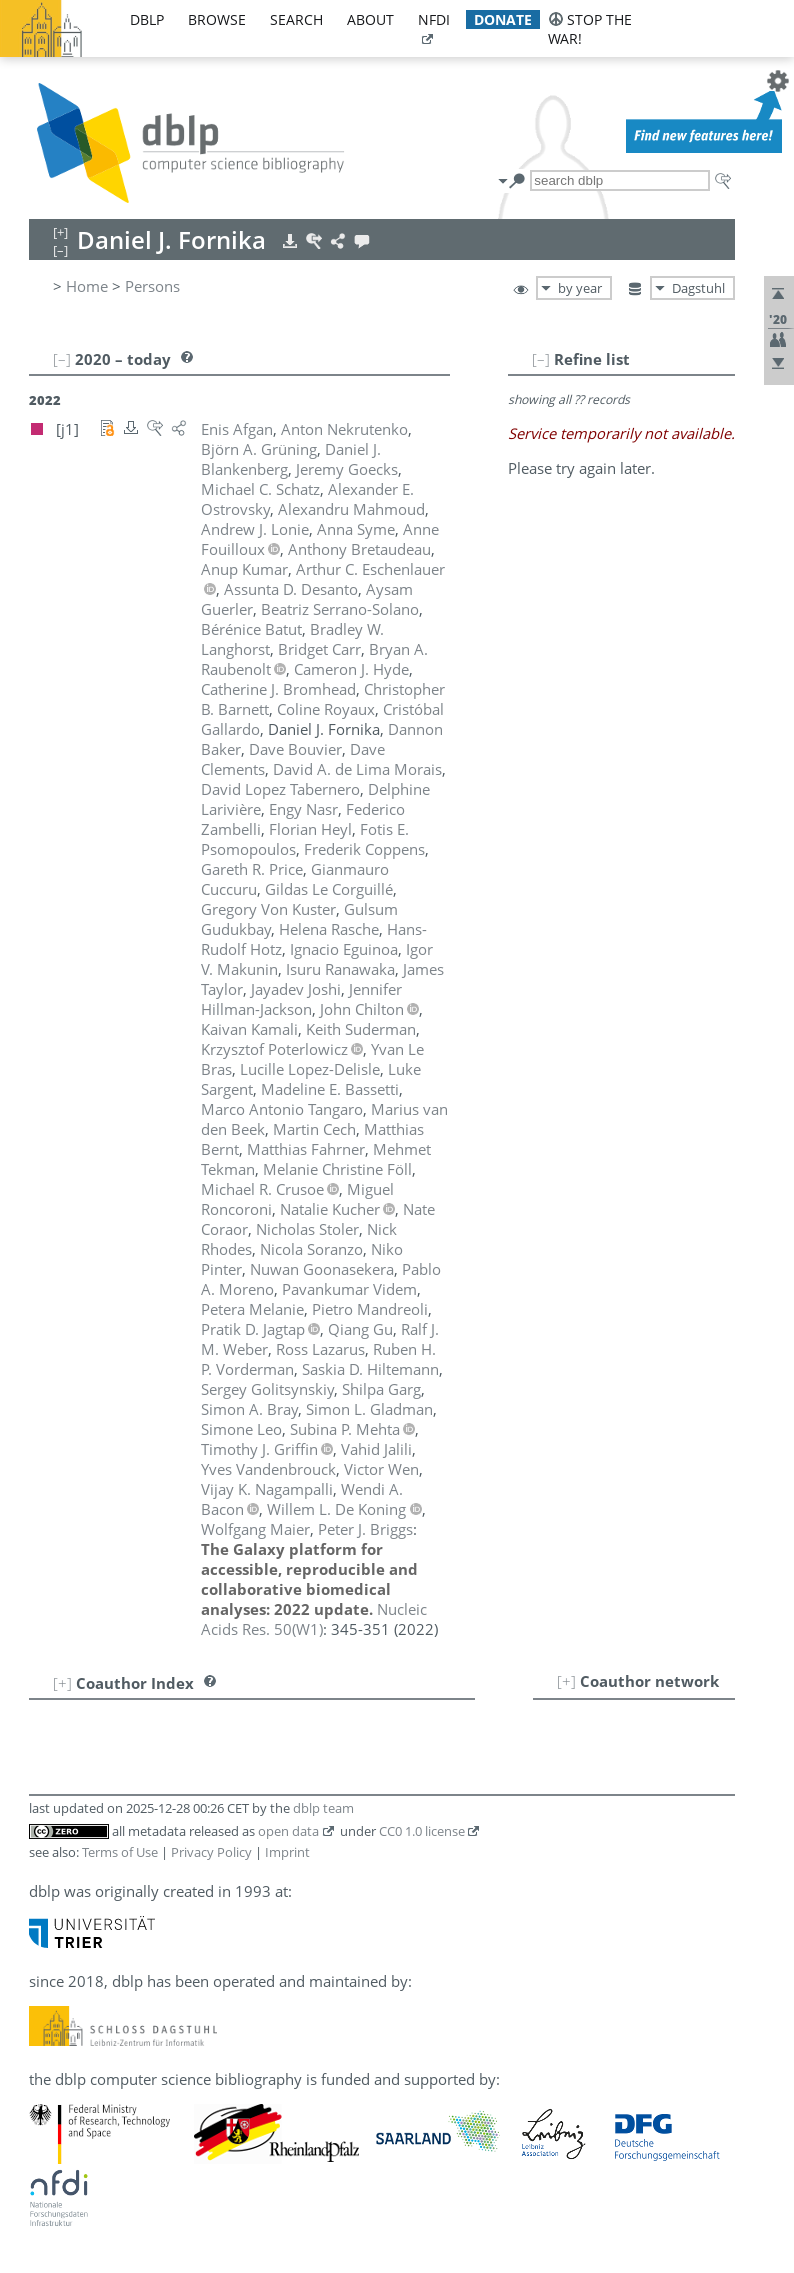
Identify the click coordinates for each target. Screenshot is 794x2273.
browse (217, 19)
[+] (566, 1681)
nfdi (434, 19)
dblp (147, 19)
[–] (541, 359)
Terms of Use (120, 1852)
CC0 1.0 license (422, 1831)
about (370, 19)
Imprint (287, 1852)
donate (503, 19)
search (296, 19)
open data (288, 1831)
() (314, 1619)
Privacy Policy (211, 1852)
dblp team (323, 1808)
